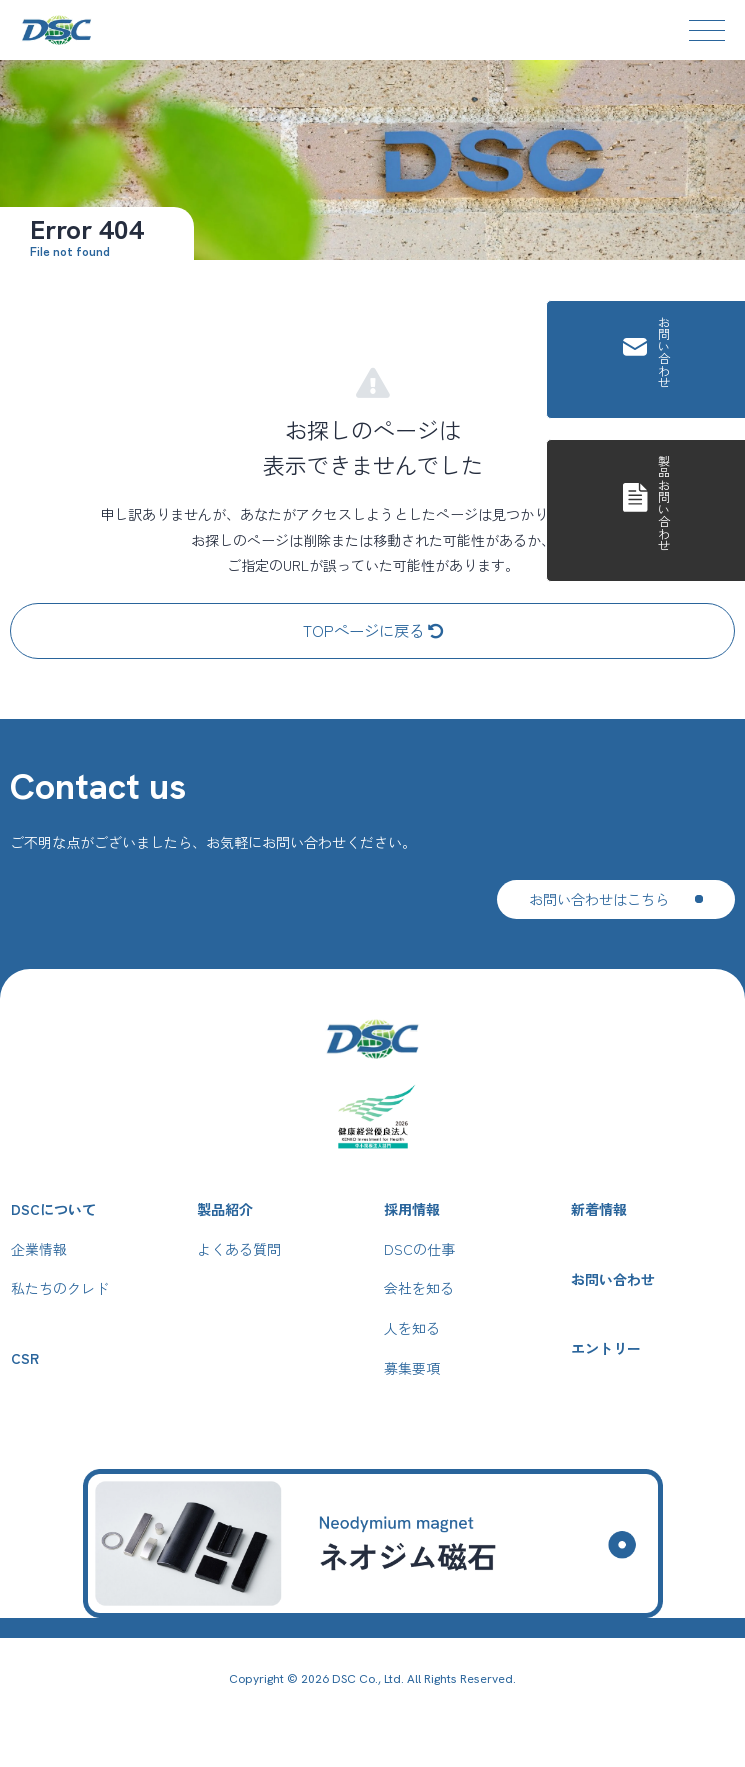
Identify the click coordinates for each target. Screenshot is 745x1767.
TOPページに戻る (373, 630)
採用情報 (412, 1209)
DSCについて (53, 1209)
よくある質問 (239, 1249)
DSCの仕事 (419, 1249)
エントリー (606, 1348)
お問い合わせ (613, 1279)
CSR (25, 1358)
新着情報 (599, 1209)
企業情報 (39, 1249)
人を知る (412, 1328)
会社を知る (419, 1288)
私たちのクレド (60, 1288)
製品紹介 (225, 1209)
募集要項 (412, 1368)
